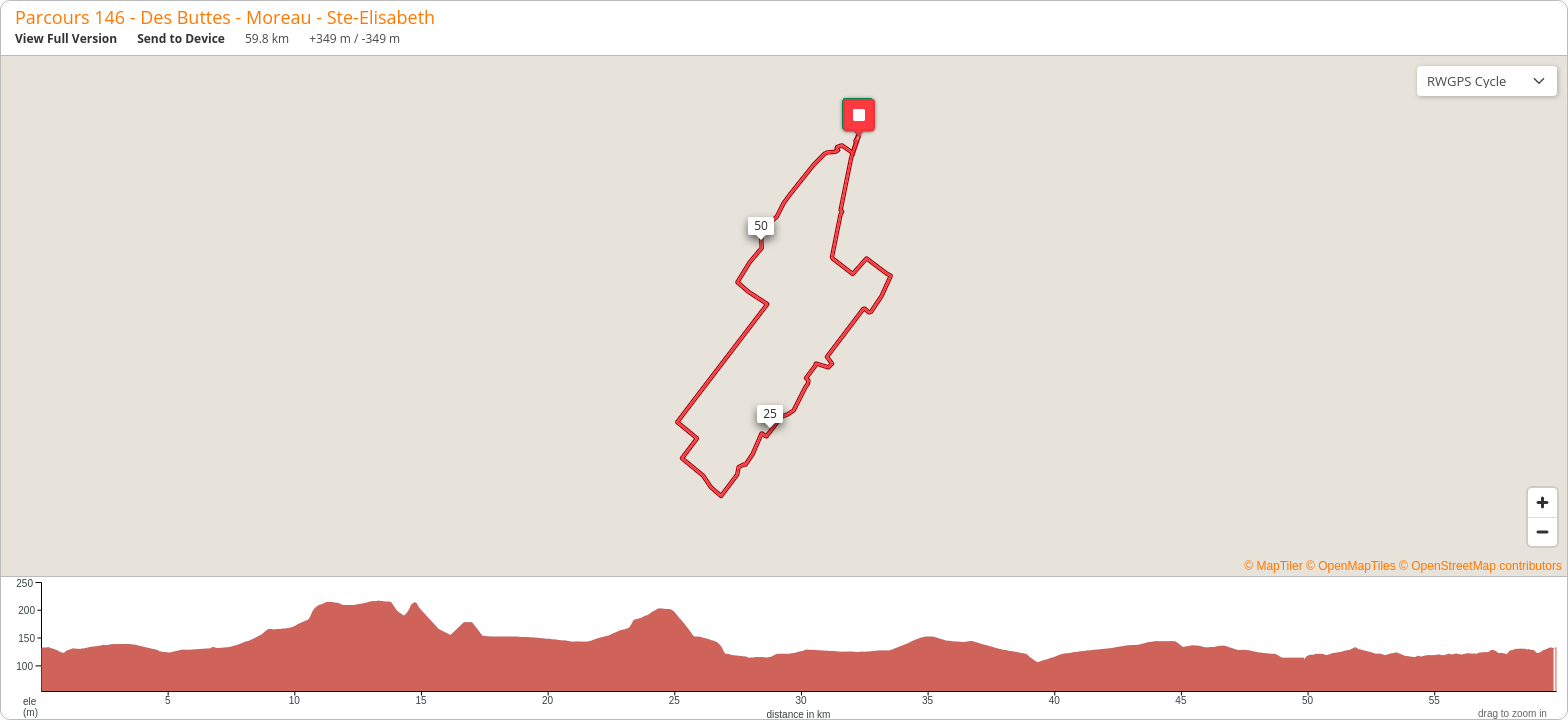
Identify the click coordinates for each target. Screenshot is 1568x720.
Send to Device (181, 38)
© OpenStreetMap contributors (1480, 566)
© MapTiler (1273, 566)
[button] (858, 117)
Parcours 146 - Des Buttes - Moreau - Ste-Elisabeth (225, 17)
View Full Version (66, 38)
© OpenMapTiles (1351, 566)
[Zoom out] (1542, 531)
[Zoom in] (1542, 502)
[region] (784, 316)
